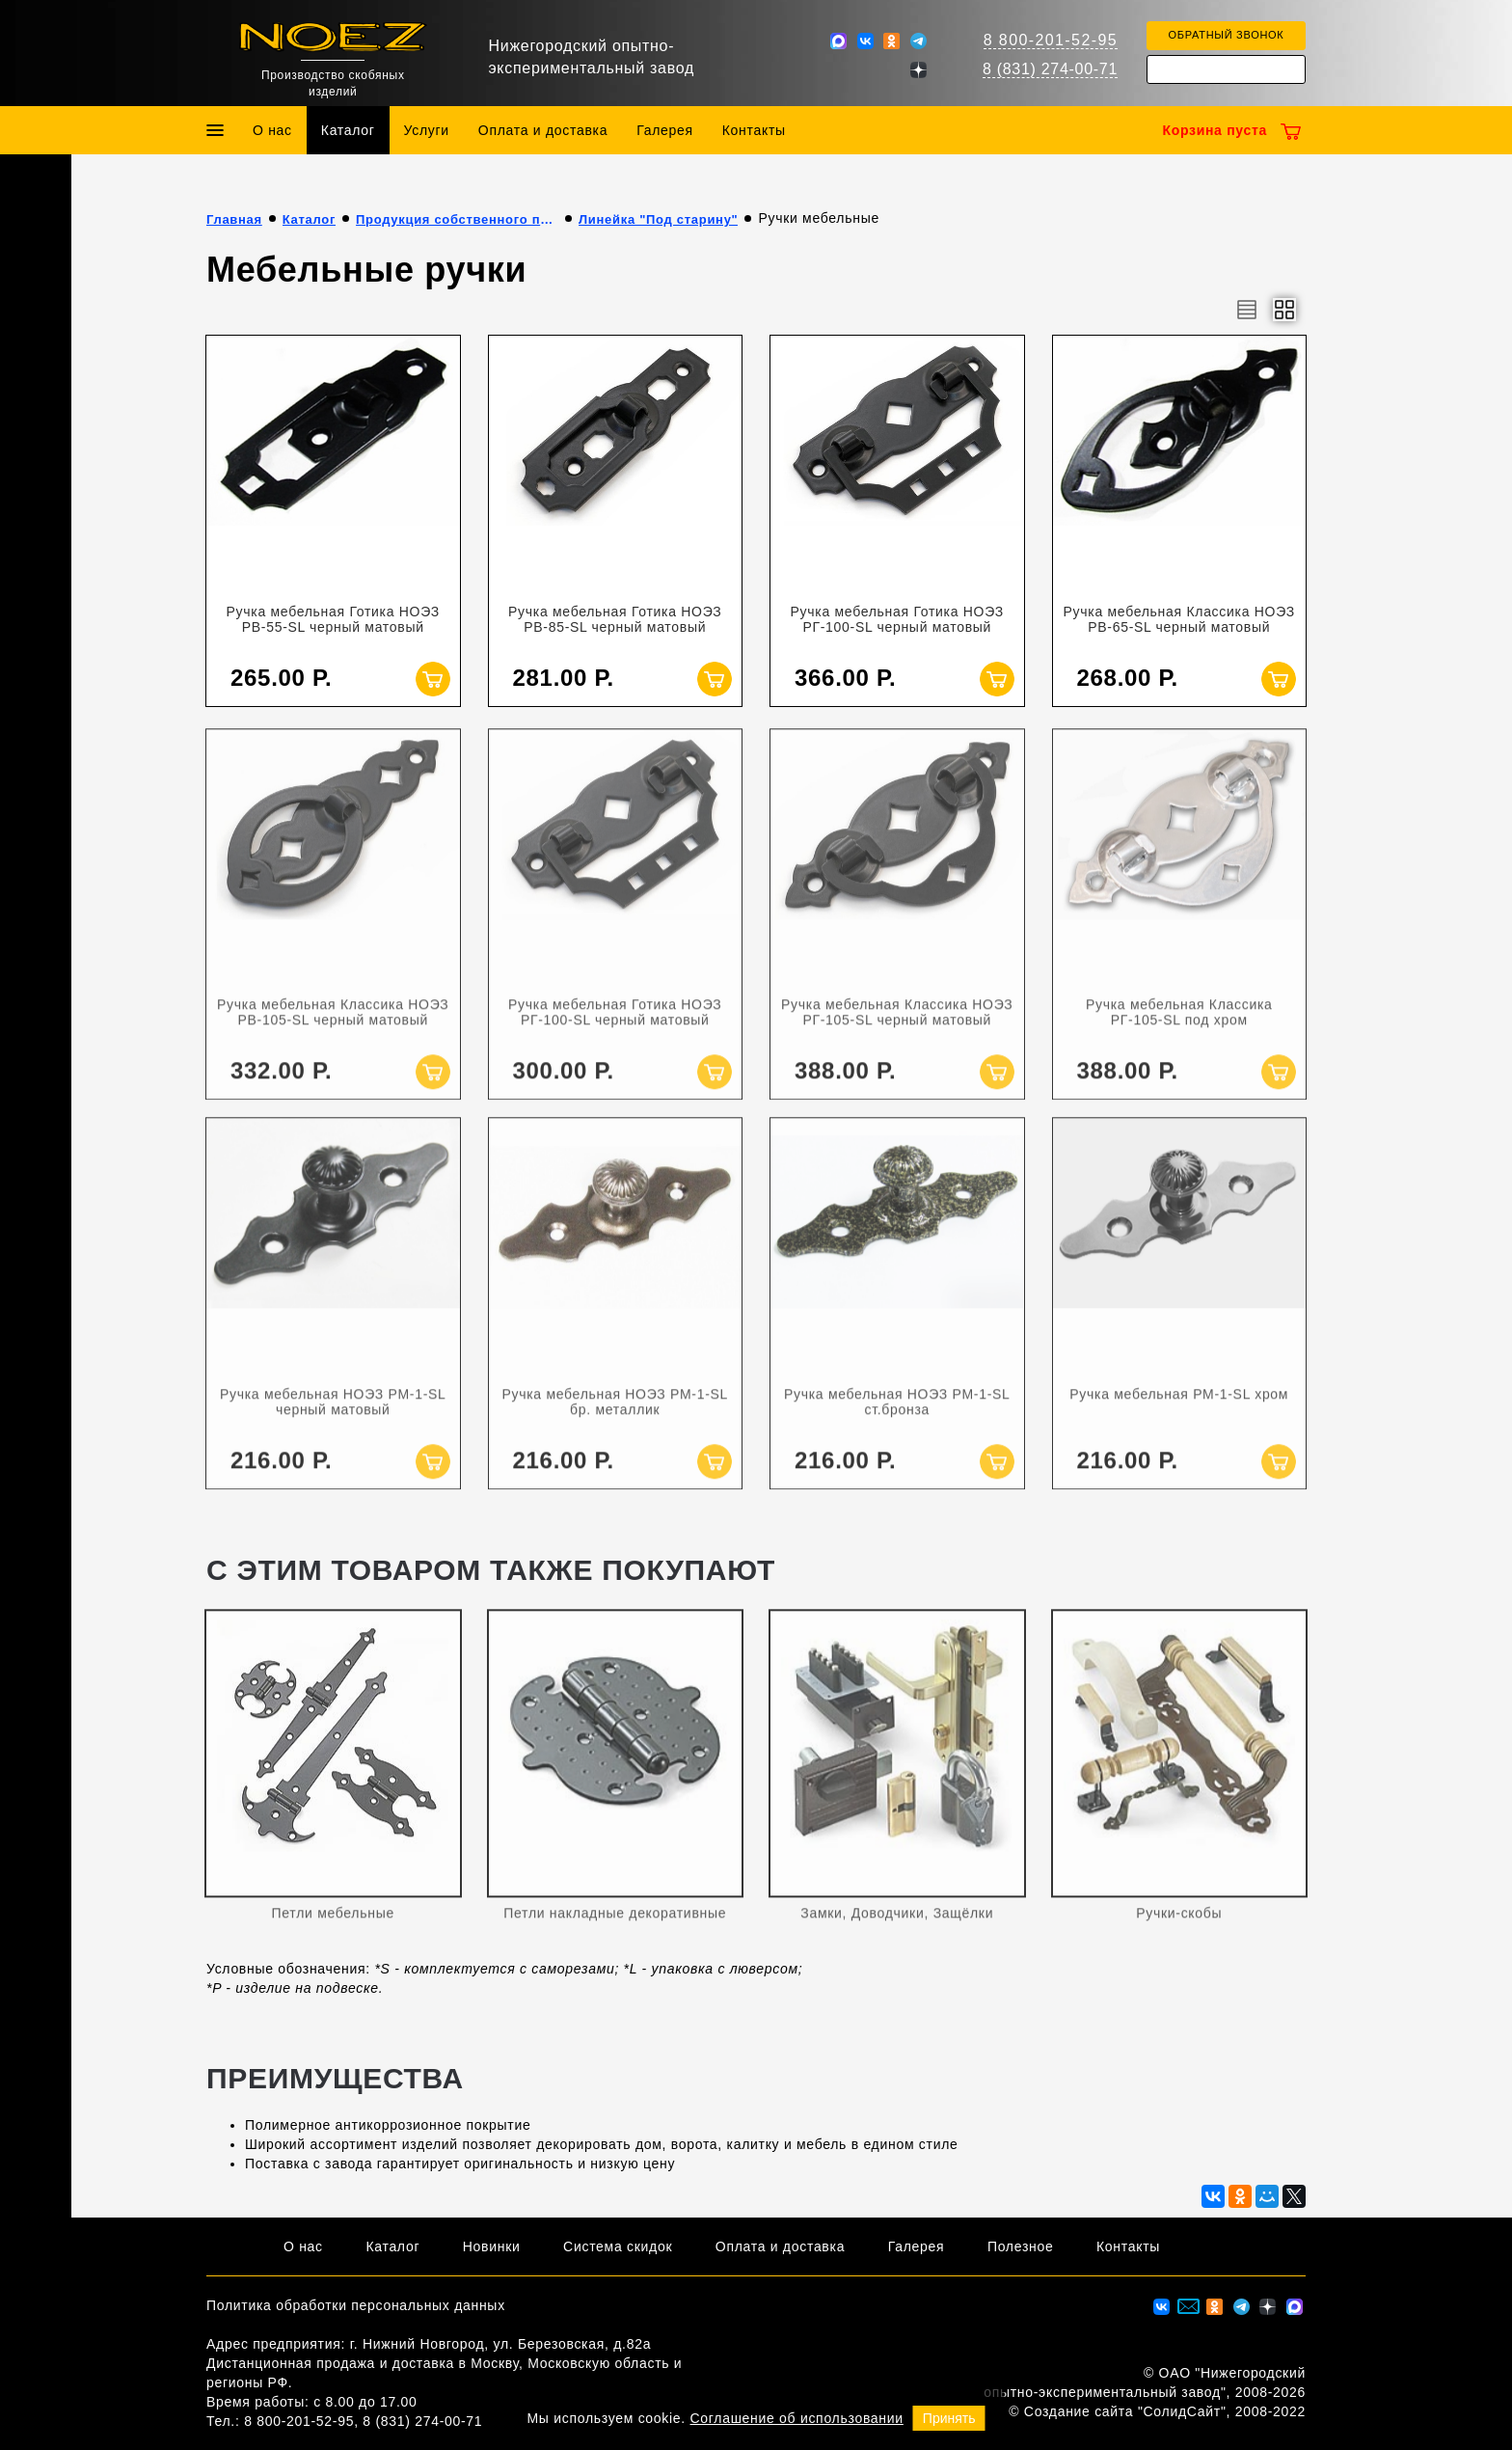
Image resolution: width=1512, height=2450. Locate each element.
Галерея (664, 130)
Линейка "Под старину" (658, 219)
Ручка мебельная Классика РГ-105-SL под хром (1179, 1025)
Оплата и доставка (543, 130)
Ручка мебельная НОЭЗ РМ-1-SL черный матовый (333, 1415)
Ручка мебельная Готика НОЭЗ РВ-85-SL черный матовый (614, 619)
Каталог (348, 130)
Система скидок (617, 2246)
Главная (234, 219)
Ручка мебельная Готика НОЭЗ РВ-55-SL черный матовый (333, 619)
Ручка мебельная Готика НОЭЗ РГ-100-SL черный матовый (897, 619)
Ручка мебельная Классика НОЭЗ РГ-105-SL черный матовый (896, 1025)
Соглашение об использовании (797, 2418)
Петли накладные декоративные (614, 1926)
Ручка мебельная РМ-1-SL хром (1178, 1407)
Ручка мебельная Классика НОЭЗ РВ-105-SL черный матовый (332, 1025)
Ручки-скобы (1179, 1926)
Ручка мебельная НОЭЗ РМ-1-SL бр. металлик (614, 1415)
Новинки (492, 2246)
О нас (272, 130)
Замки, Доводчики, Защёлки (896, 1926)
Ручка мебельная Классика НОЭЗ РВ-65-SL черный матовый (1179, 619)
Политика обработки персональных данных (355, 2305)
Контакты (754, 130)
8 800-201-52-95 (1051, 40)
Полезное (1020, 2246)
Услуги (426, 130)
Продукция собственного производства (457, 219)
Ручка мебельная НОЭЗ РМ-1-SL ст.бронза (897, 1415)
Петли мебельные (333, 1926)
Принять (949, 2418)
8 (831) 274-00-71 (1050, 69)
